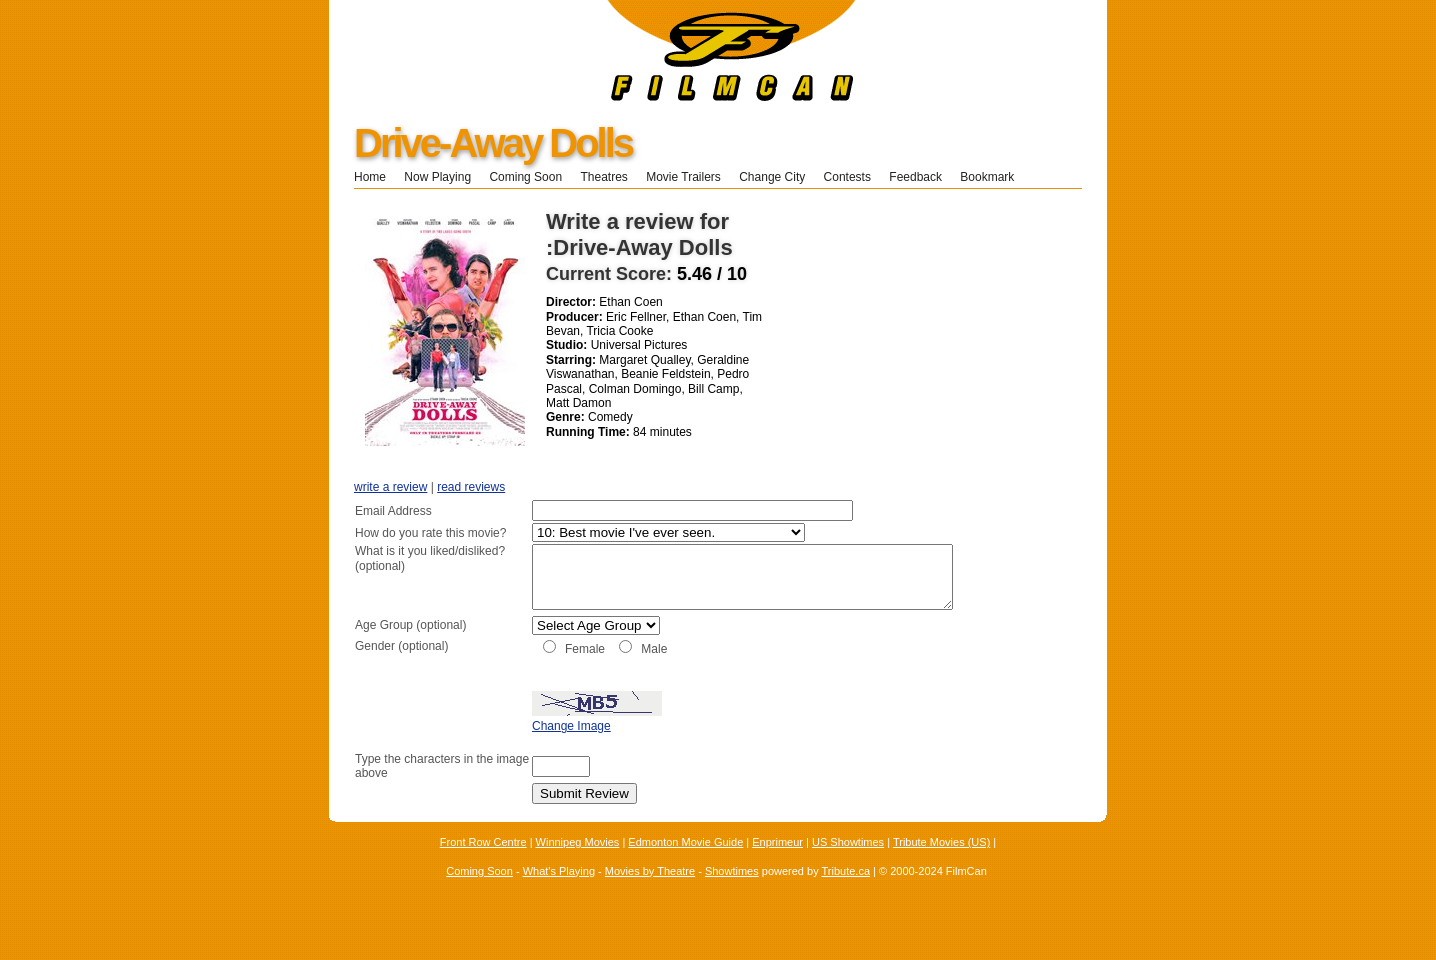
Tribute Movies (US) (941, 864)
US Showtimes (848, 864)
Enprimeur (777, 864)
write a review (390, 487)
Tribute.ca (846, 892)
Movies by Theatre (650, 892)
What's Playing (559, 892)
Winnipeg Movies (578, 864)
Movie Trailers (683, 177)
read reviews (471, 487)
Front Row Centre (483, 864)
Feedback (915, 177)
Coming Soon (525, 177)
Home (370, 177)
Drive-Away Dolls (493, 143)
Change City (772, 177)
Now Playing (437, 177)
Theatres (603, 177)
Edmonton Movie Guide (685, 864)
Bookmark (993, 177)
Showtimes (732, 892)
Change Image (521, 748)
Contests (847, 177)
